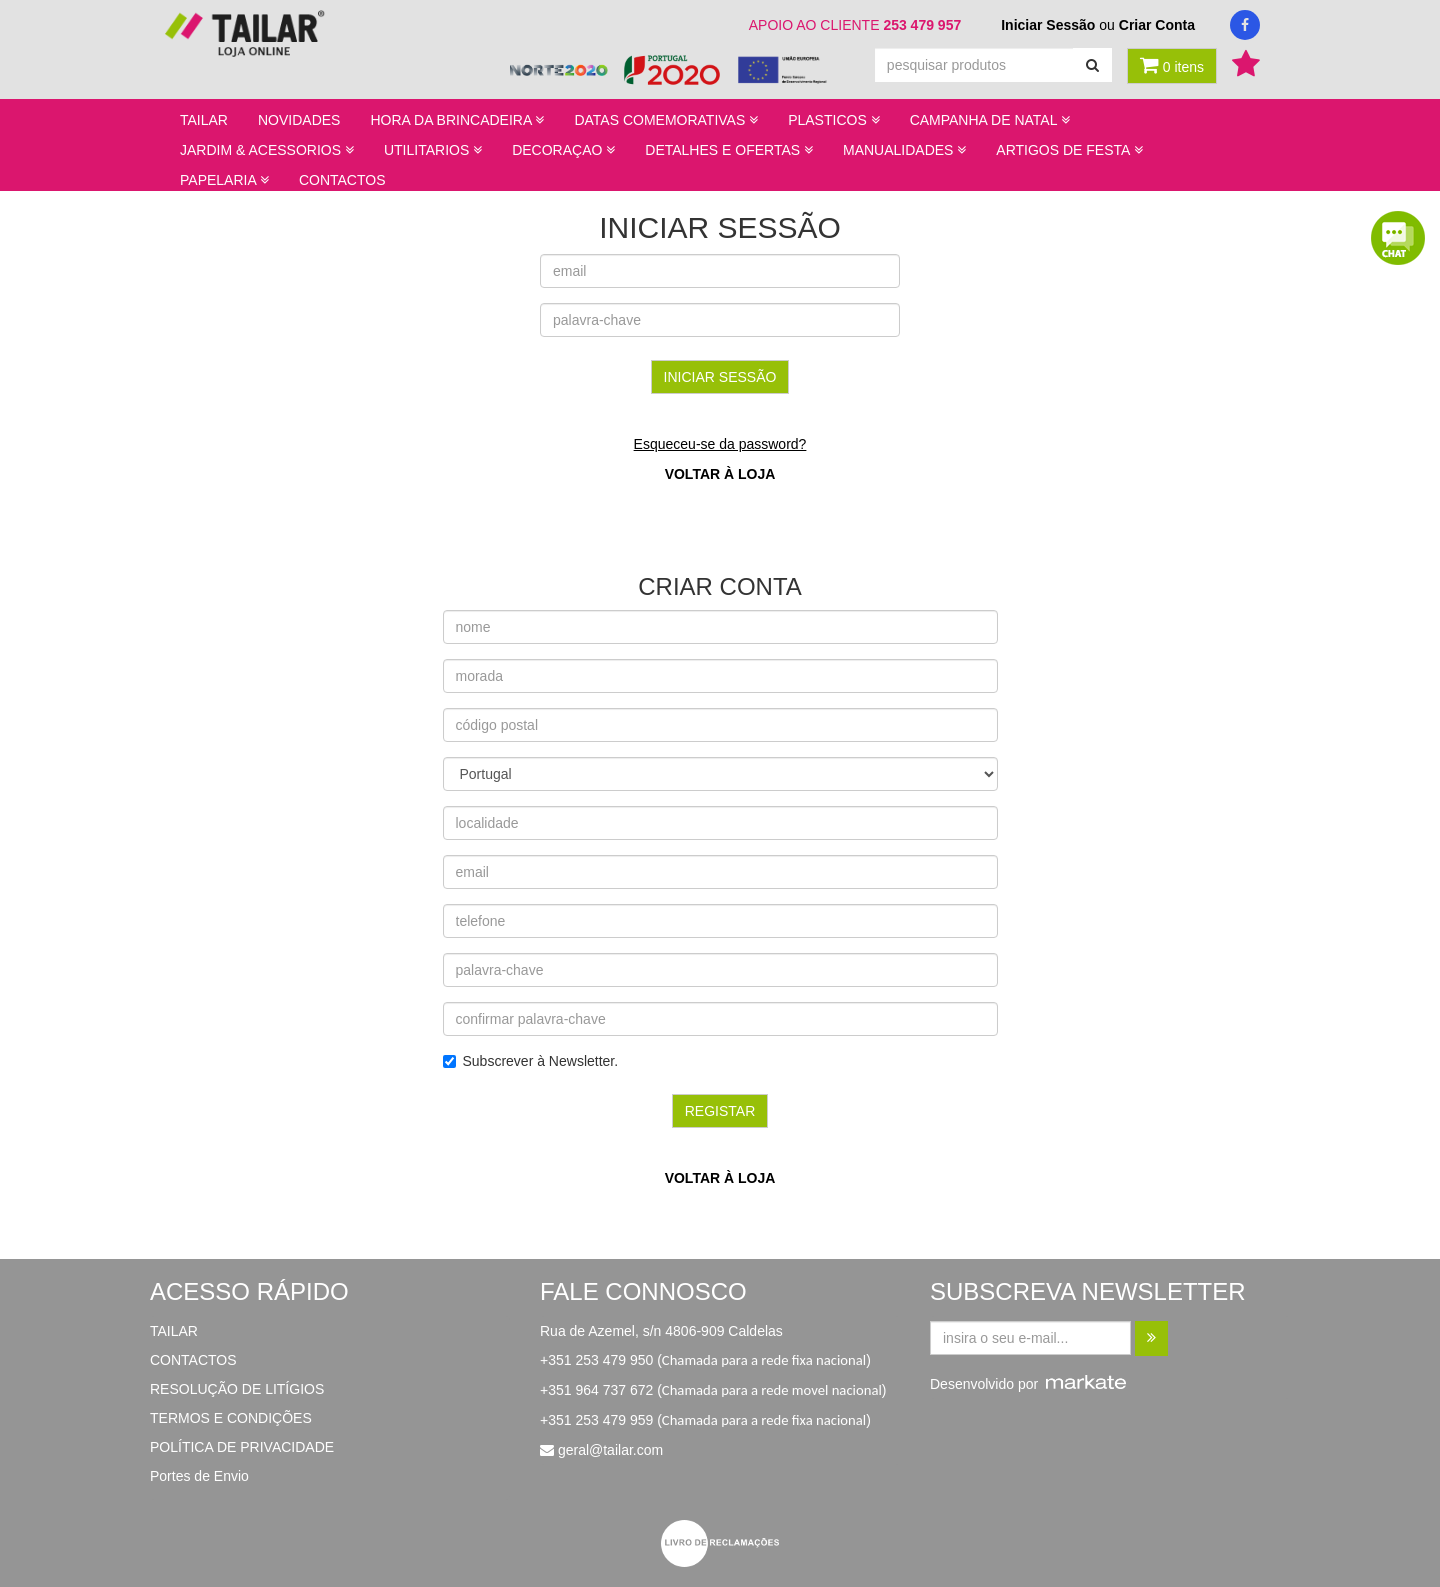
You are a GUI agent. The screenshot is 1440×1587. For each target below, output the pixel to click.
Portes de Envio (199, 1476)
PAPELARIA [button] (224, 180)
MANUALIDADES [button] (904, 150)
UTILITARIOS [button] (433, 150)
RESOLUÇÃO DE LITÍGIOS (237, 1389)
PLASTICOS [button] (833, 120)
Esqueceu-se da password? (720, 444)
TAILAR (204, 120)
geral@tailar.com (610, 1450)
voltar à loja (720, 474)
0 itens (1172, 65)
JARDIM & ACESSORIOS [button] (267, 150)
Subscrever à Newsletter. (531, 1061)
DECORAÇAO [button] (563, 150)
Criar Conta (1157, 25)
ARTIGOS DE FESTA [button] (1069, 150)
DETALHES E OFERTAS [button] (729, 150)
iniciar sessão (720, 377)
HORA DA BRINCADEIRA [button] (457, 120)
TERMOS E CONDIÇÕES (231, 1418)
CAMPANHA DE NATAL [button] (990, 120)
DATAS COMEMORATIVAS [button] (666, 120)
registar (720, 1111)
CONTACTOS (342, 180)
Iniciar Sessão (1048, 25)
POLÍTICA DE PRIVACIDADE (242, 1447)
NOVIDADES (299, 120)
